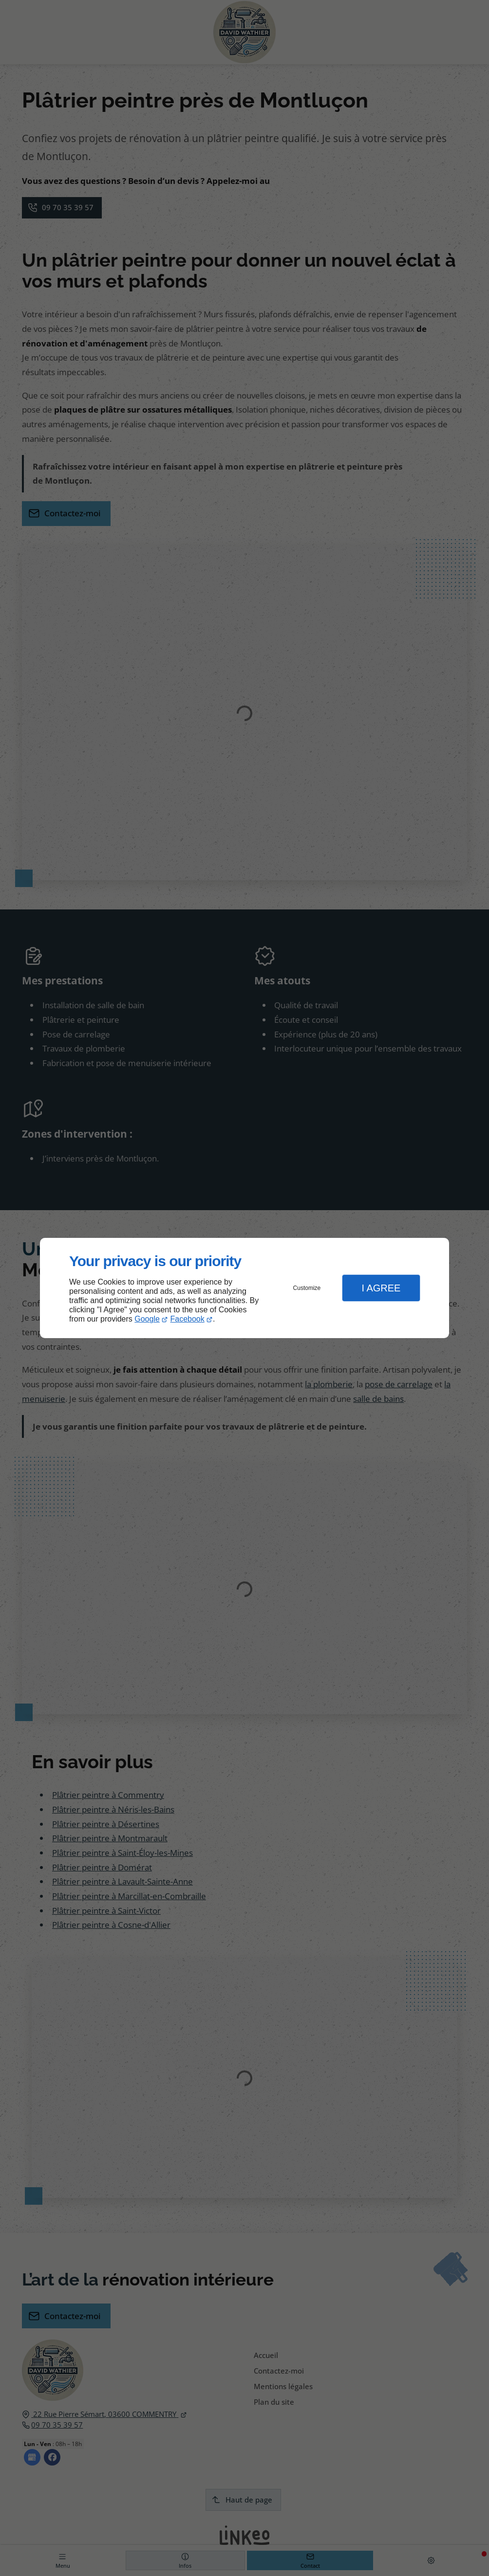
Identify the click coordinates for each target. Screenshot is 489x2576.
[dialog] (244, 1288)
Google (147, 1319)
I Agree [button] (380, 1288)
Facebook (187, 1319)
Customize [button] (307, 1288)
